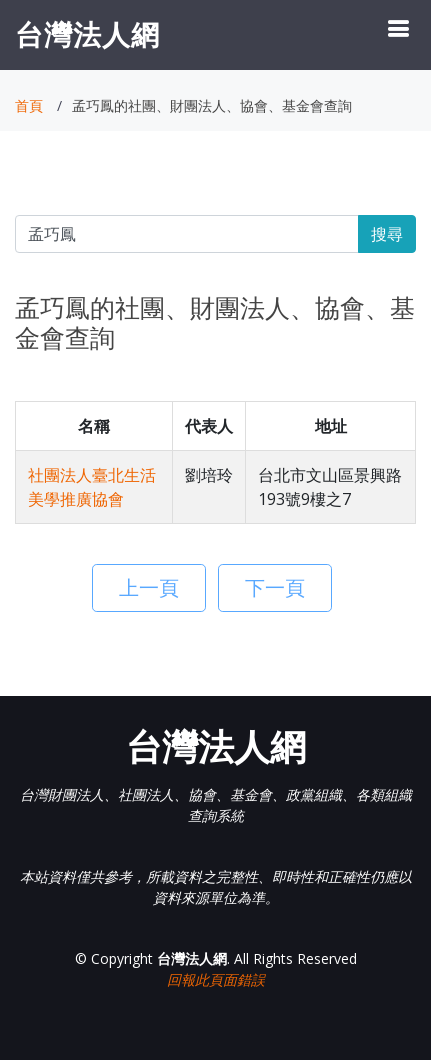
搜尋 (387, 234)
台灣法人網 (87, 34)
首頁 (29, 105)
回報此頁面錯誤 (216, 979)
